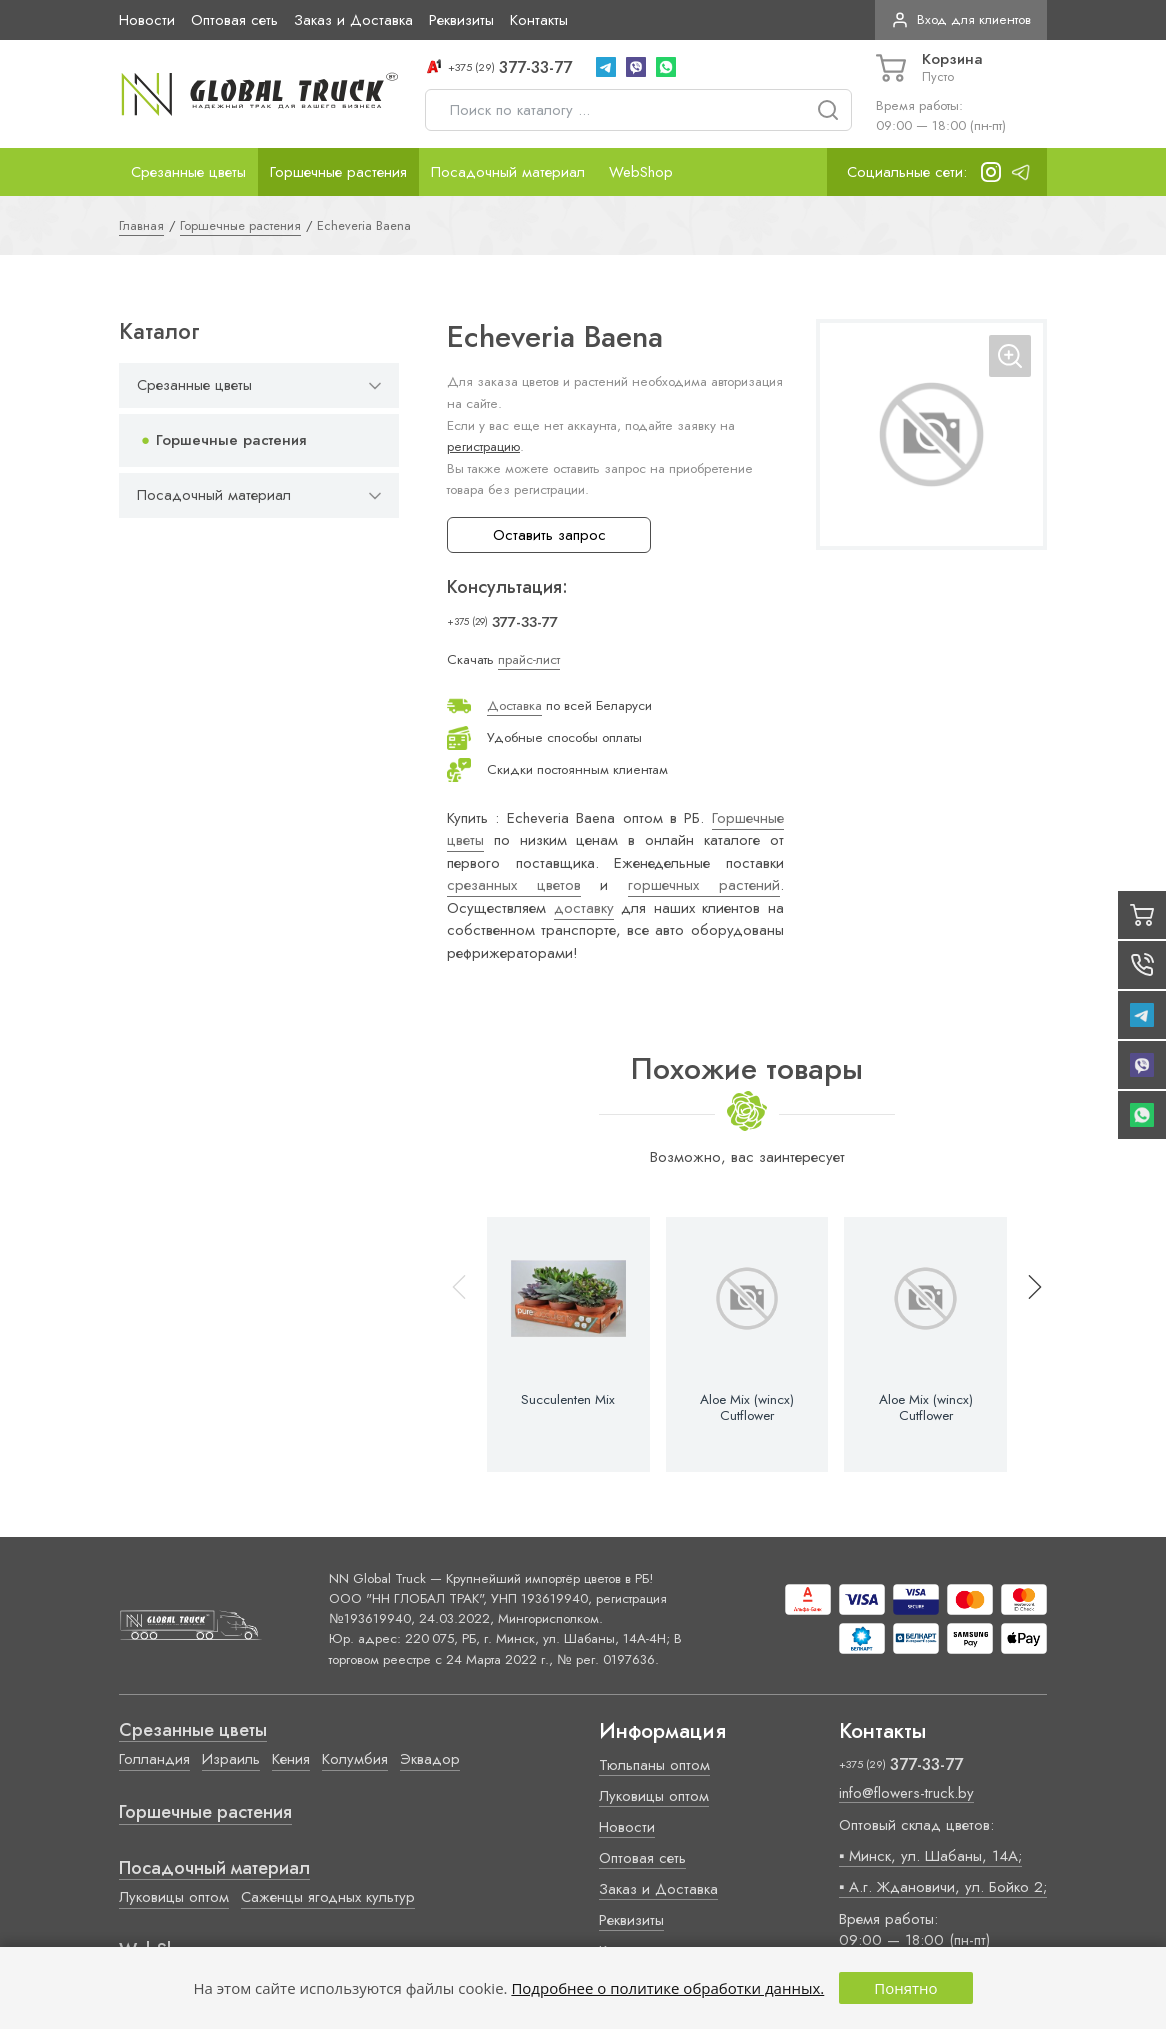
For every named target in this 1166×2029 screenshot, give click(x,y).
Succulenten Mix (568, 1400)
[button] (1026, 1344)
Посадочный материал (508, 172)
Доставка (514, 705)
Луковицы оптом (174, 1897)
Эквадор (430, 1759)
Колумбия (355, 1759)
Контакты (539, 20)
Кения (291, 1759)
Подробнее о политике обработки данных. (667, 1988)
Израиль (231, 1759)
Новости (147, 20)
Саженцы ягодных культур (328, 1897)
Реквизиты (461, 20)
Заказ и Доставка (353, 20)
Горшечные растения (338, 172)
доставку (584, 908)
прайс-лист (529, 659)
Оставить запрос (549, 535)
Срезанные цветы (188, 172)
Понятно (905, 1988)
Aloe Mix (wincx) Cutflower (747, 1408)
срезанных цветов (514, 885)
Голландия (154, 1759)
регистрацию (483, 446)
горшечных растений (704, 885)
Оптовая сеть (234, 20)
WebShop (641, 172)
